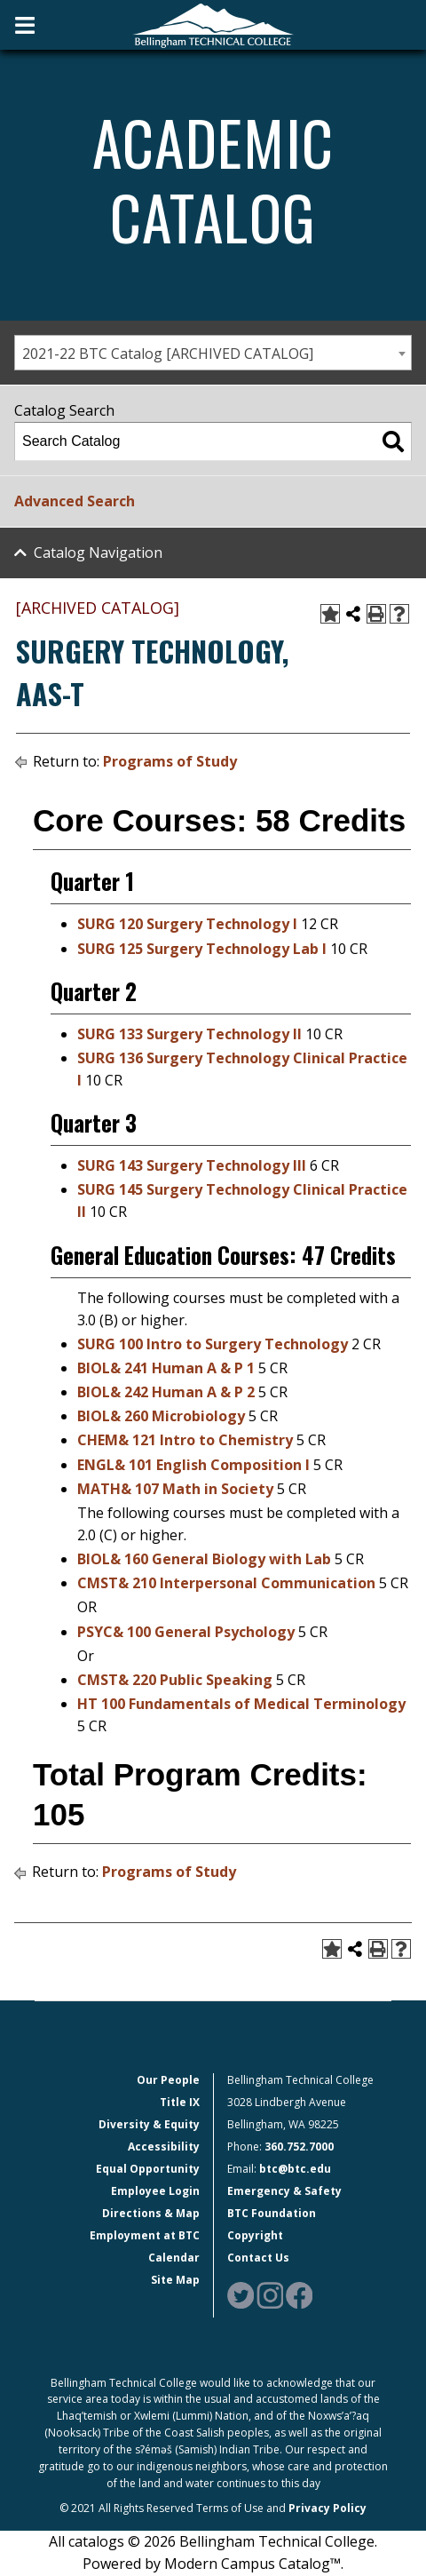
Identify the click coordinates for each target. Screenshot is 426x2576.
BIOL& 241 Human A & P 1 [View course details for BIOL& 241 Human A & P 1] (166, 1368)
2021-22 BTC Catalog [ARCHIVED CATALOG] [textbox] (167, 353)
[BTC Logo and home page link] (213, 24)
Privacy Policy (327, 2508)
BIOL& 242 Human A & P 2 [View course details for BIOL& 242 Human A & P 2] (166, 1392)
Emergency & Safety (284, 2190)
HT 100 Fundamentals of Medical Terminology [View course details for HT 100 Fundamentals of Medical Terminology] (241, 1703)
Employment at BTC (145, 2235)
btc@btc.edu (295, 2168)
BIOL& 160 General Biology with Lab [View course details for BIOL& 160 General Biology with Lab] (204, 1559)
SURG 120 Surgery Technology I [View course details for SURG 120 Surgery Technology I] (187, 924)
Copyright (255, 2235)
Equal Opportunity (148, 2168)
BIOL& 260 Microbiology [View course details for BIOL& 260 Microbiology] (161, 1416)
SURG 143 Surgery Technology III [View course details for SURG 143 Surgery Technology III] (191, 1165)
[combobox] (213, 352)
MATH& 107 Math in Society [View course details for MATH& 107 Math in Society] (175, 1489)
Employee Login (155, 2190)
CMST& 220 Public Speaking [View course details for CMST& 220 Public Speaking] (174, 1680)
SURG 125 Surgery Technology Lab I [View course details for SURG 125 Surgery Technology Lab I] (202, 948)
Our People (168, 2079)
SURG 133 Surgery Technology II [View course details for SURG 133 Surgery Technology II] (189, 1034)
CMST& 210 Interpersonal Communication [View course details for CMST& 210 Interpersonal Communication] (226, 1583)
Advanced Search (74, 501)
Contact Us (258, 2257)
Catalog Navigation (98, 552)
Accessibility (164, 2146)
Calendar (174, 2257)
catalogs (96, 2541)
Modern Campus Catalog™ (252, 2563)
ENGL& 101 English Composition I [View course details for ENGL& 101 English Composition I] (193, 1465)
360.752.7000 (299, 2146)
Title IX (180, 2102)
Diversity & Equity (149, 2124)
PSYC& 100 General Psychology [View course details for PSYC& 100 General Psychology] (186, 1632)
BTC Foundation (271, 2213)
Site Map (175, 2279)
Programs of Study (170, 761)
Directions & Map (151, 2213)
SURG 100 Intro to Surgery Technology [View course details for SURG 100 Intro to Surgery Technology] (212, 1344)
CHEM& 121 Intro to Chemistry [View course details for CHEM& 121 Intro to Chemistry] (185, 1440)
